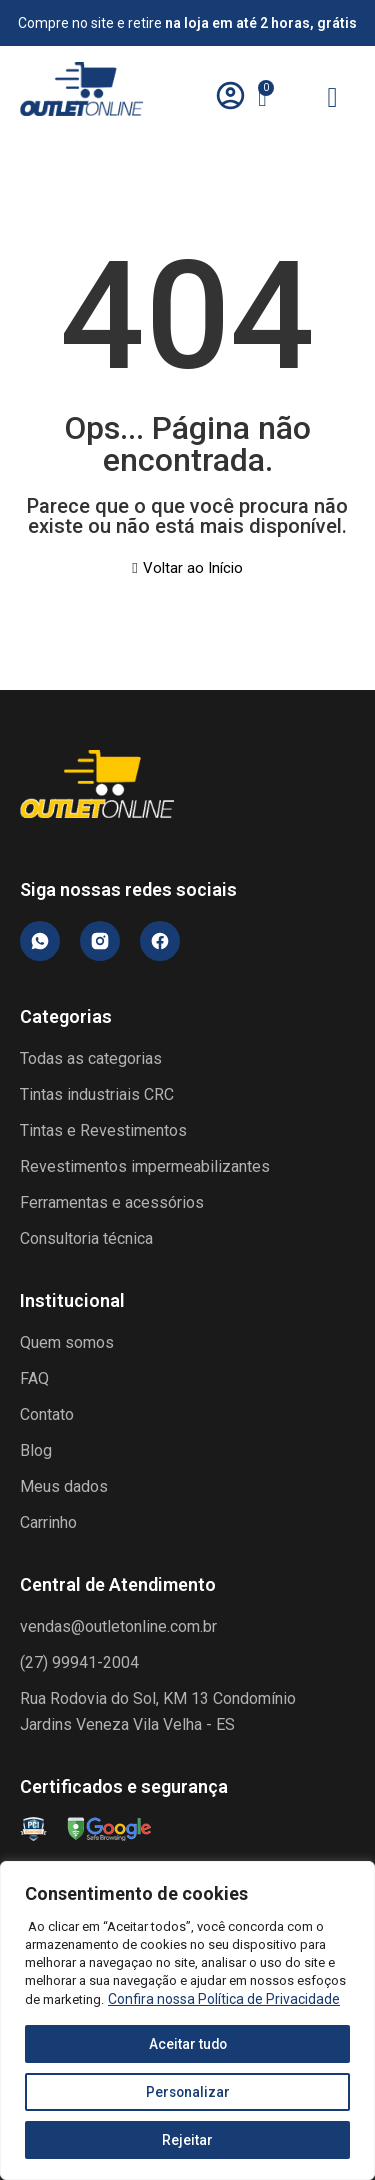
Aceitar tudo (188, 2044)
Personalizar (188, 2092)
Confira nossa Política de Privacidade (224, 1999)
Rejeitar (187, 2140)
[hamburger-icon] (332, 99)
